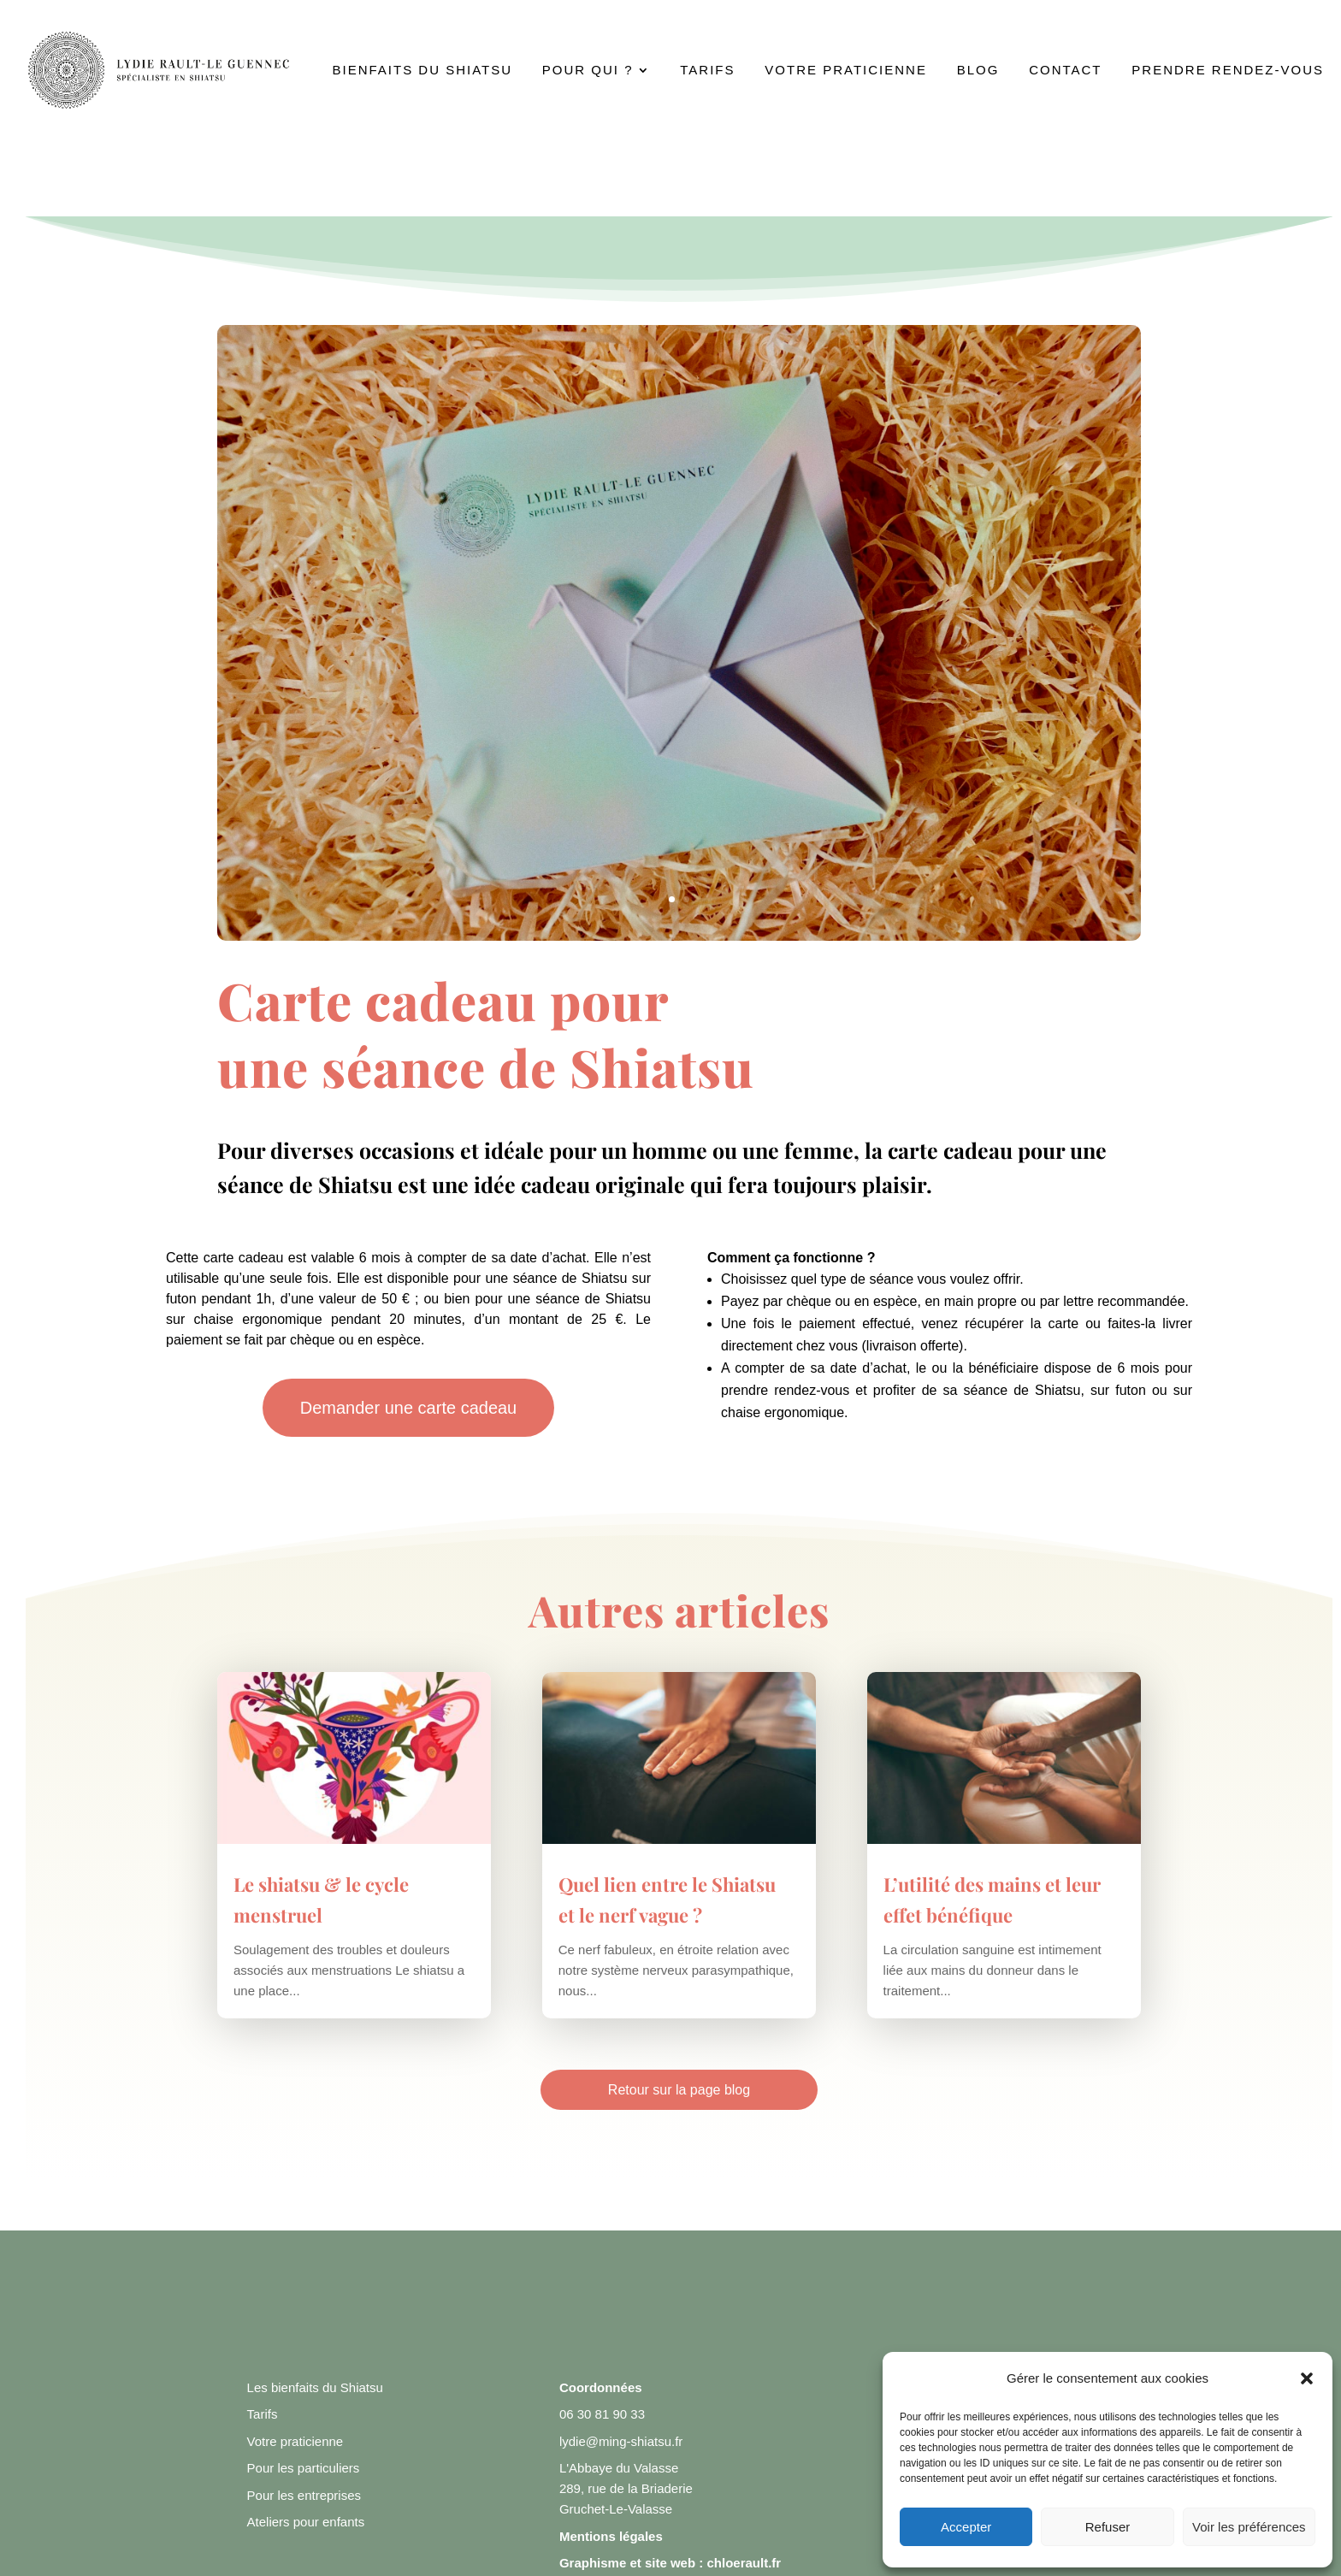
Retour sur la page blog (679, 2090)
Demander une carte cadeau (408, 1407)
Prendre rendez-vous (1227, 70)
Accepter (966, 2527)
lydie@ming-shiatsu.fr (620, 2441)
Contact (1065, 70)
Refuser (1108, 2527)
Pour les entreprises (304, 2495)
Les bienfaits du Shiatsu (315, 2387)
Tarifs (707, 70)
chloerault (737, 2562)
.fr (774, 2562)
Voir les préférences (1249, 2527)
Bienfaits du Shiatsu (422, 70)
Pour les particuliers (303, 2468)
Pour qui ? (588, 70)
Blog (978, 70)
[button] (1306, 2378)
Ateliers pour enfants (306, 2521)
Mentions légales (611, 2536)
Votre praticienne (846, 70)
